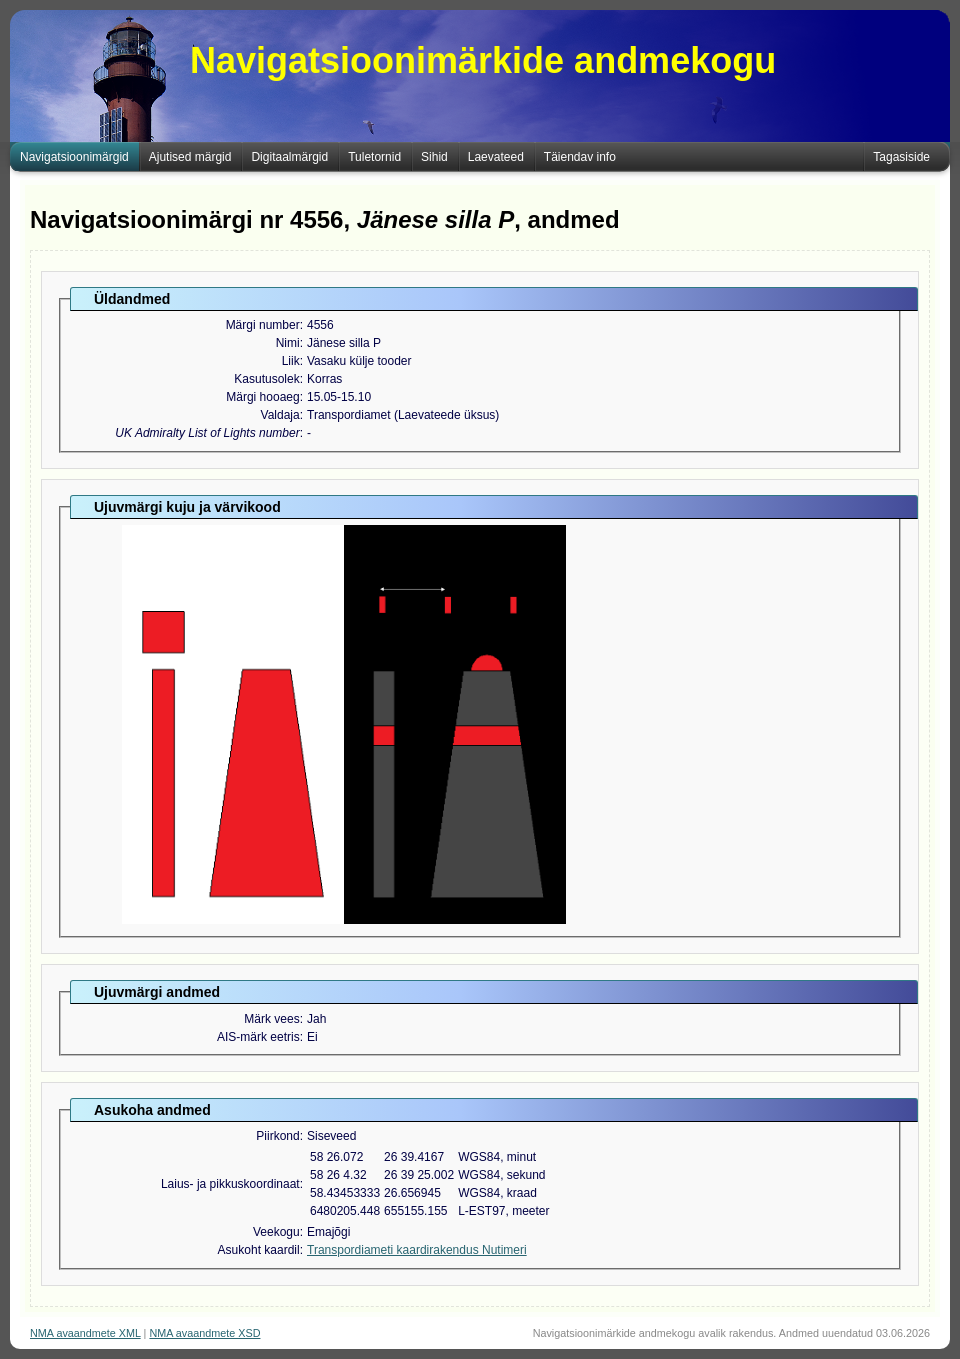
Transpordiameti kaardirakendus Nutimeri (417, 1250)
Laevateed (496, 157)
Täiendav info (580, 157)
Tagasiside (901, 157)
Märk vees (271, 1019)
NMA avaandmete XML (85, 1333)
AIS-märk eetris (258, 1037)
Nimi (288, 343)
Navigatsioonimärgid (74, 157)
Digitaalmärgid (289, 157)
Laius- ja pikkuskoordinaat (230, 1184)
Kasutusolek (266, 379)
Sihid (434, 157)
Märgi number (263, 325)
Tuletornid (374, 157)
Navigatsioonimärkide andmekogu (483, 60)
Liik (291, 361)
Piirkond (277, 1136)
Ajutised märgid (190, 157)
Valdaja (280, 415)
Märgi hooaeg (262, 397)
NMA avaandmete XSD (204, 1333)
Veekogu (276, 1232)
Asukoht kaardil (259, 1250)
